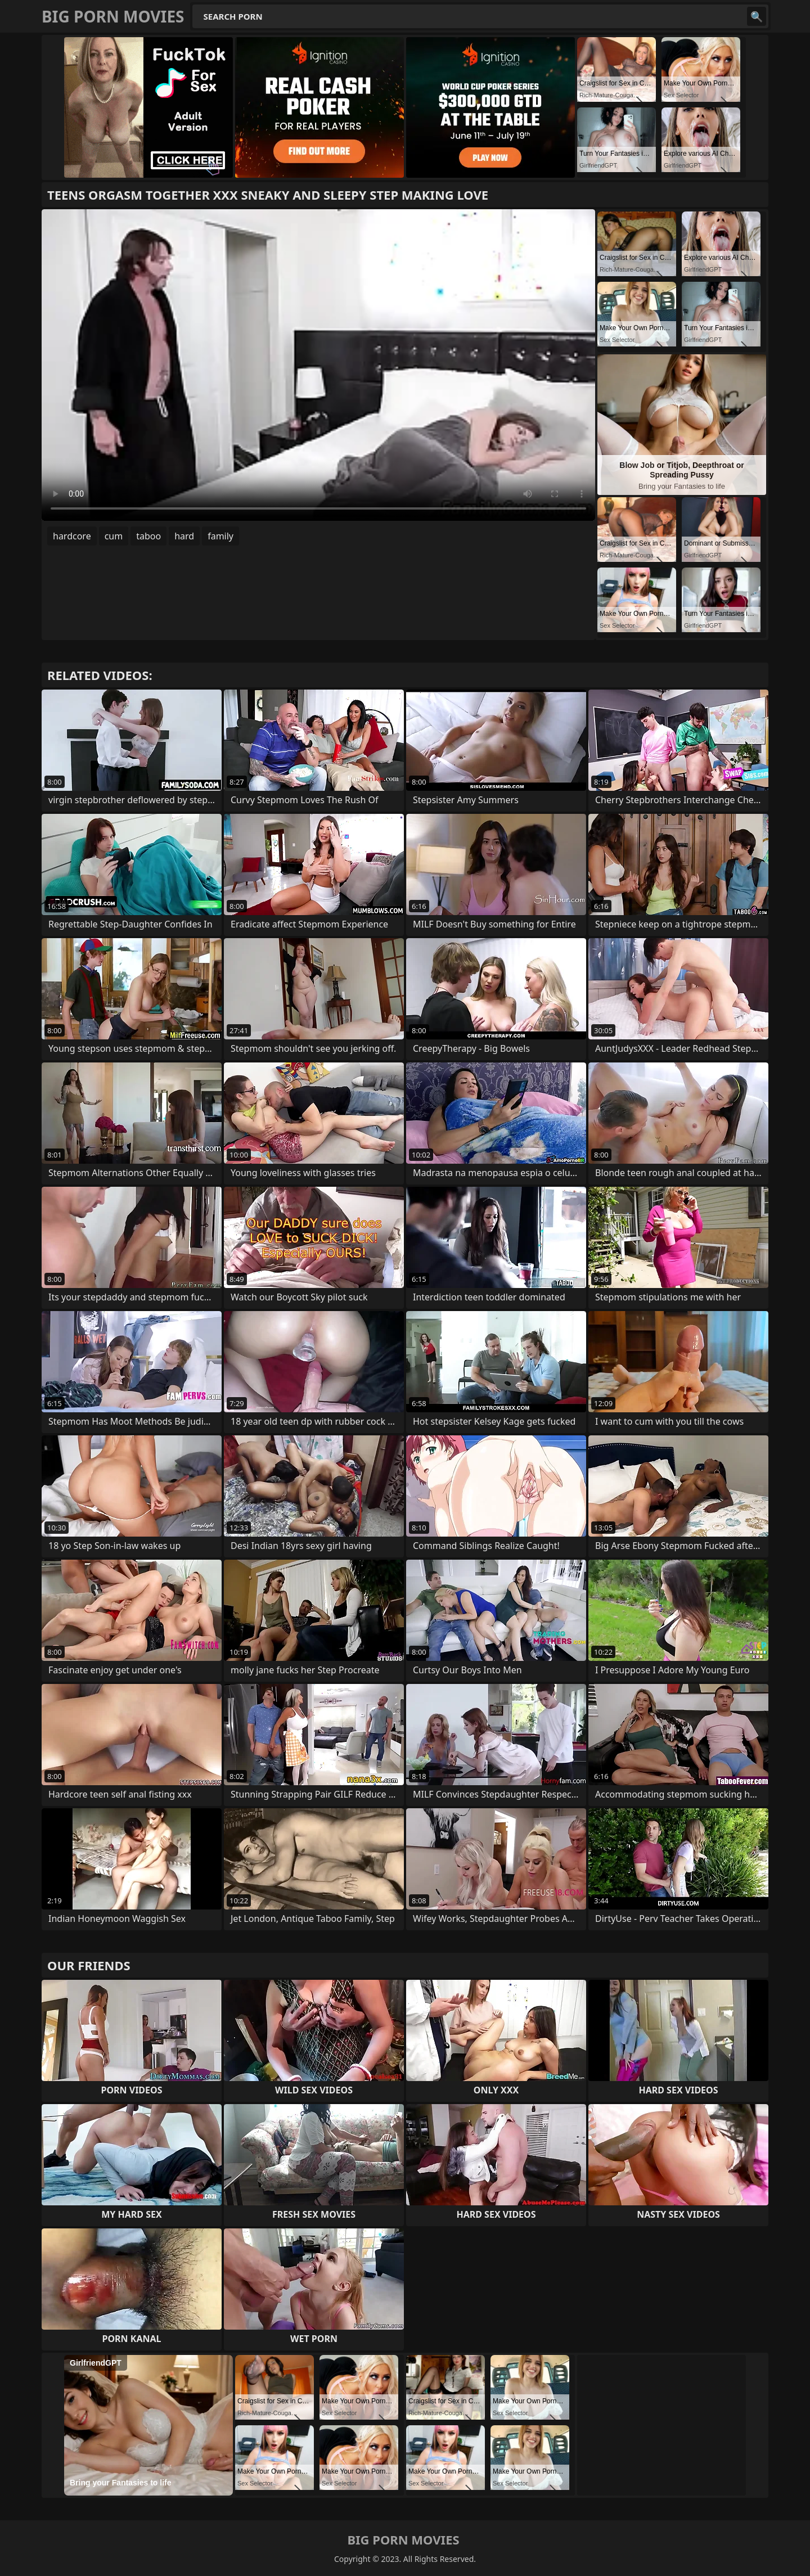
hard (184, 536)
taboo (148, 536)
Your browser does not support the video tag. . (318, 365)
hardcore (72, 536)
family (220, 536)
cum (114, 536)
